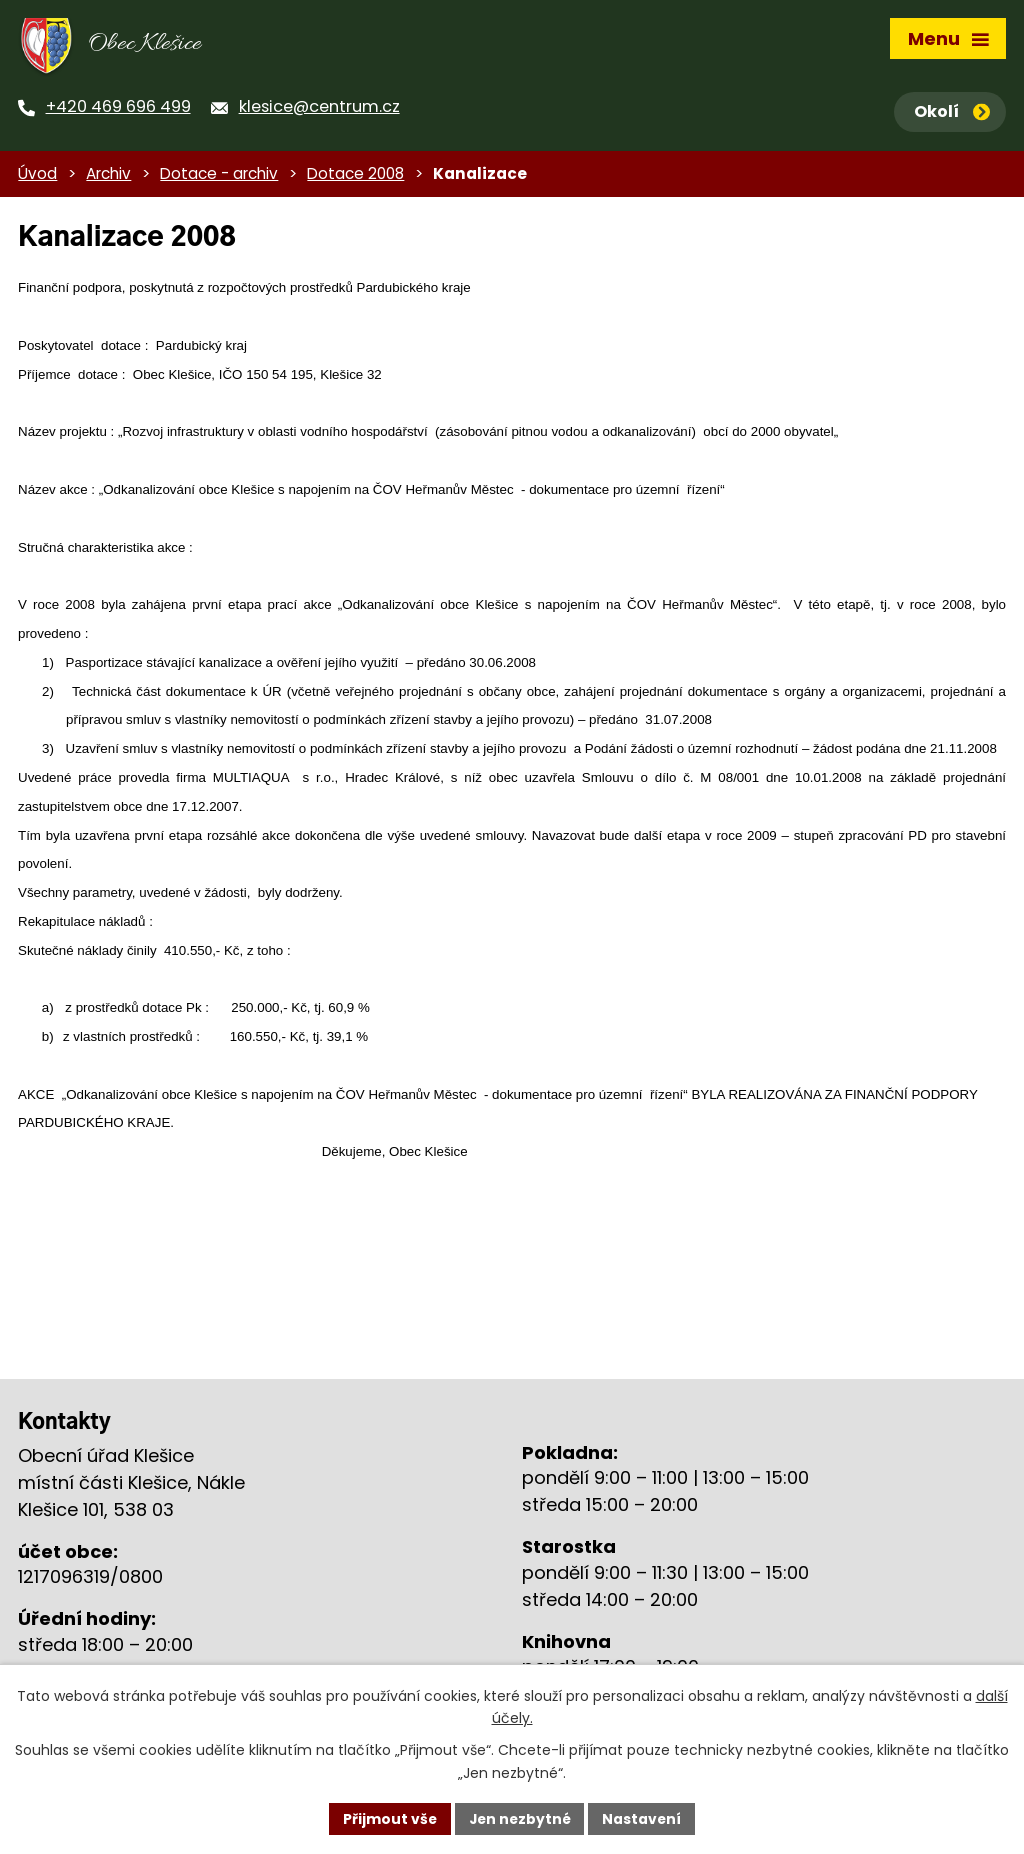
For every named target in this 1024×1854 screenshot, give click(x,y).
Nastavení (644, 1818)
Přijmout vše (387, 1818)
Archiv (108, 177)
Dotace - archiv (219, 177)
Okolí (952, 111)
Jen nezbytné (519, 1818)
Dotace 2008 (355, 177)
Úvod (37, 177)
